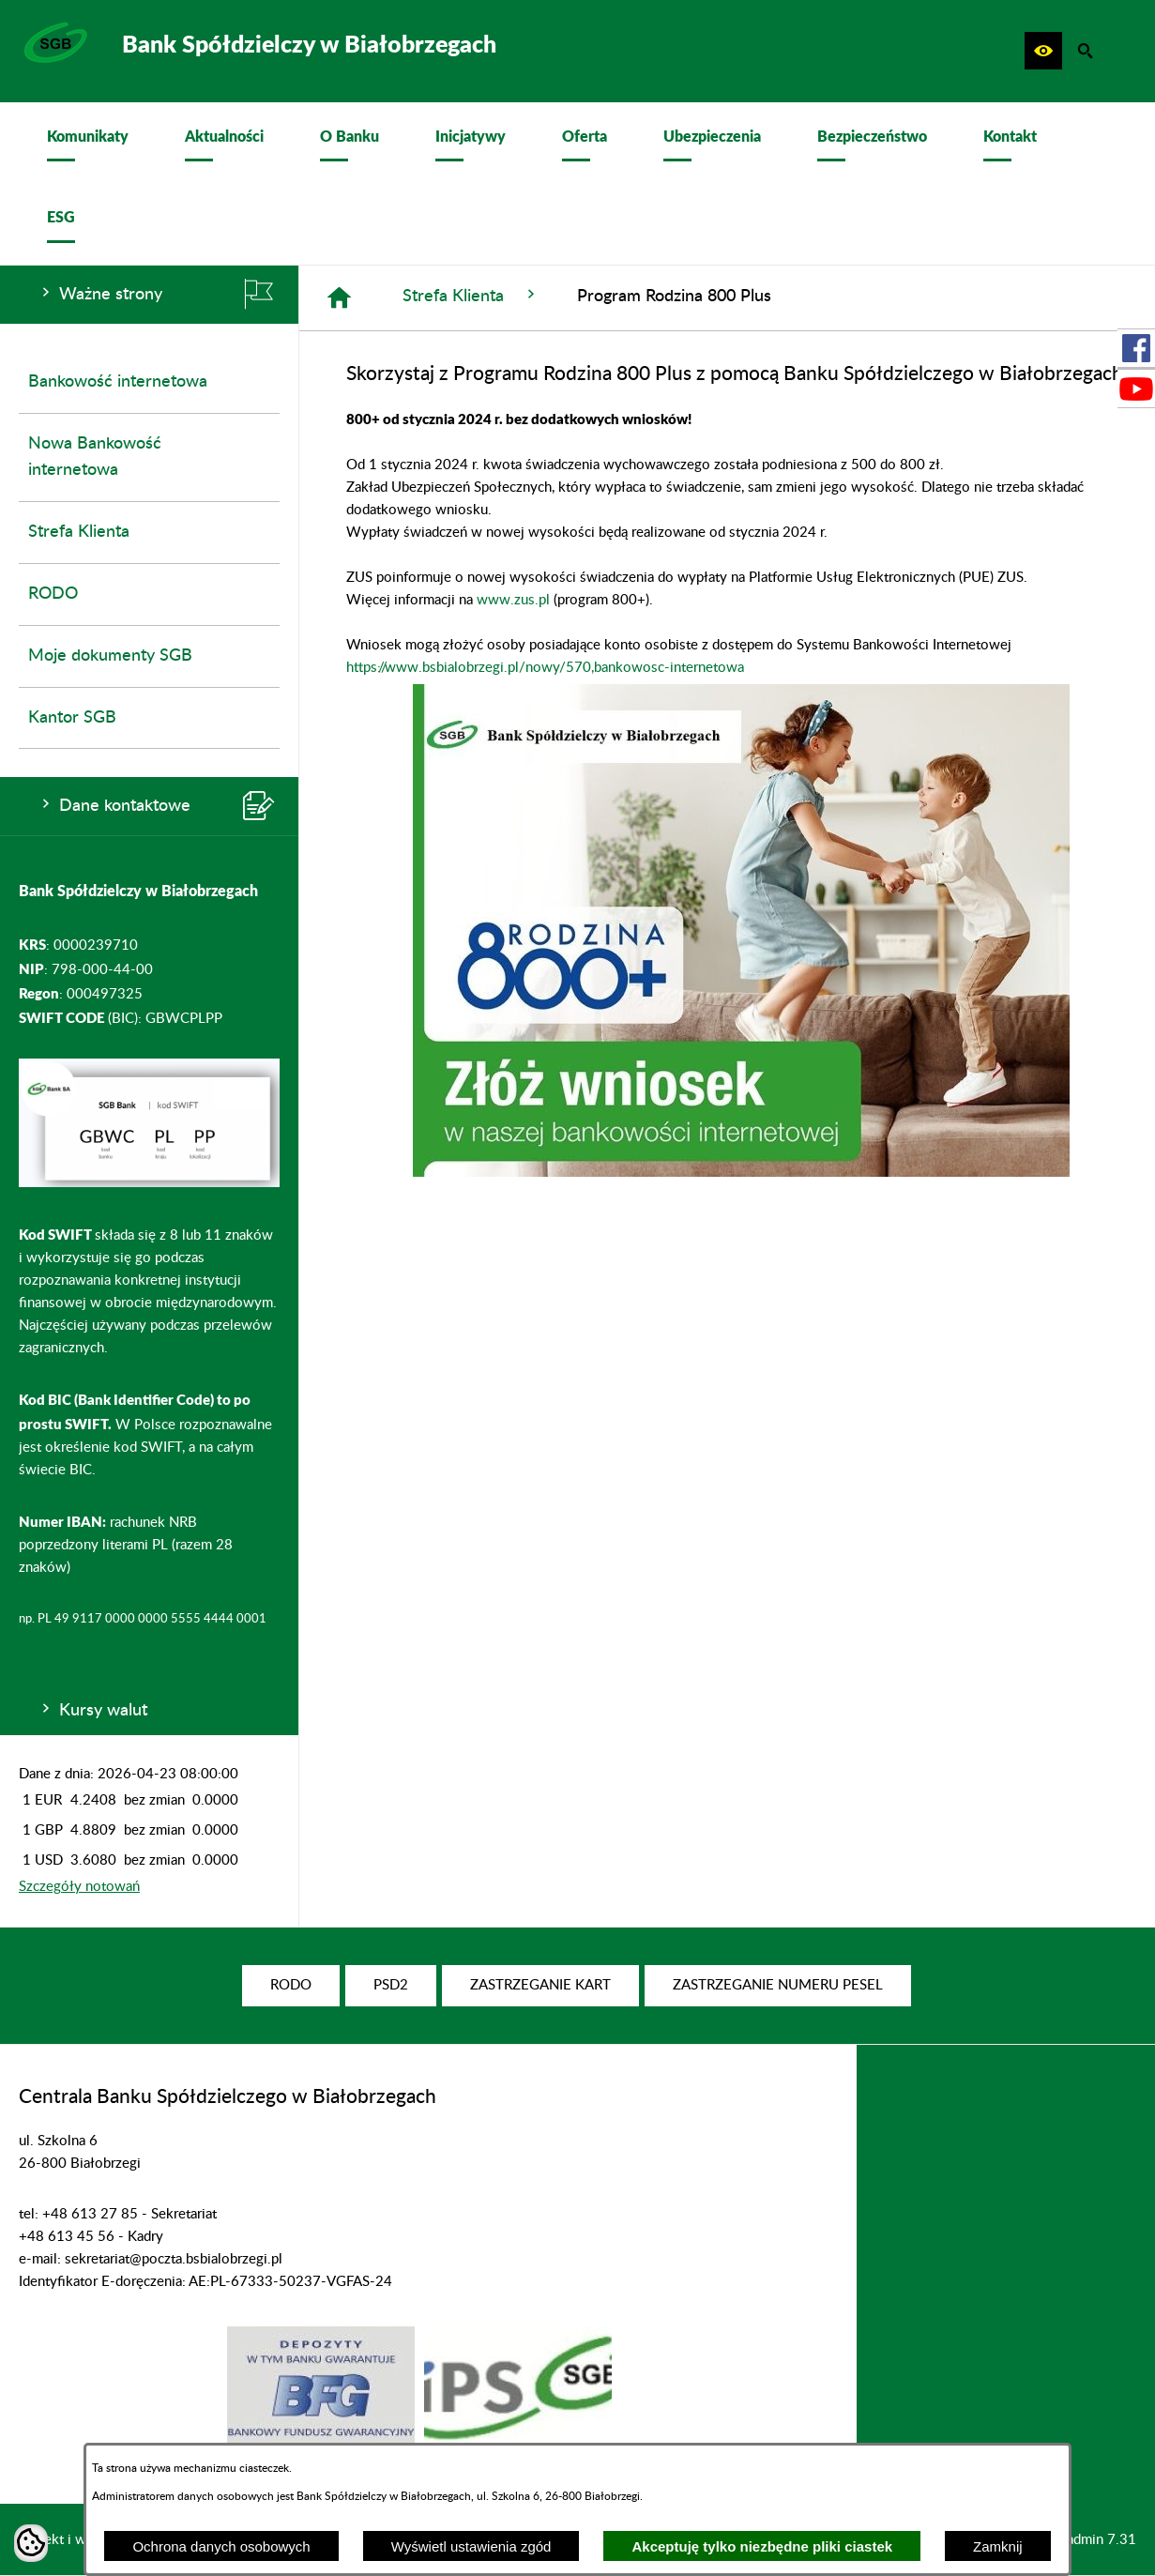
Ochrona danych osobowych (221, 2546)
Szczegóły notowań (79, 1887)
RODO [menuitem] (53, 594)
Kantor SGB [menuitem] (72, 717)
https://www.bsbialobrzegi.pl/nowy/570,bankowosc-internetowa (545, 668)
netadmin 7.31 (1091, 2540)
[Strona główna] (339, 298)
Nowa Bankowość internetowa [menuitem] (94, 457)
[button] (1043, 50)
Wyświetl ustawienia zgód (471, 2546)
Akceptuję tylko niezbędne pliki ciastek (761, 2546)
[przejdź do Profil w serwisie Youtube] (1136, 388)
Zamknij (998, 2546)
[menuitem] (88, 143)
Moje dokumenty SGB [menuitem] (110, 656)
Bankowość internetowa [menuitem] (117, 381)
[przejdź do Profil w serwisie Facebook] (1136, 348)
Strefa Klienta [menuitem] (78, 532)
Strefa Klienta (471, 295)
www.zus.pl (513, 600)
